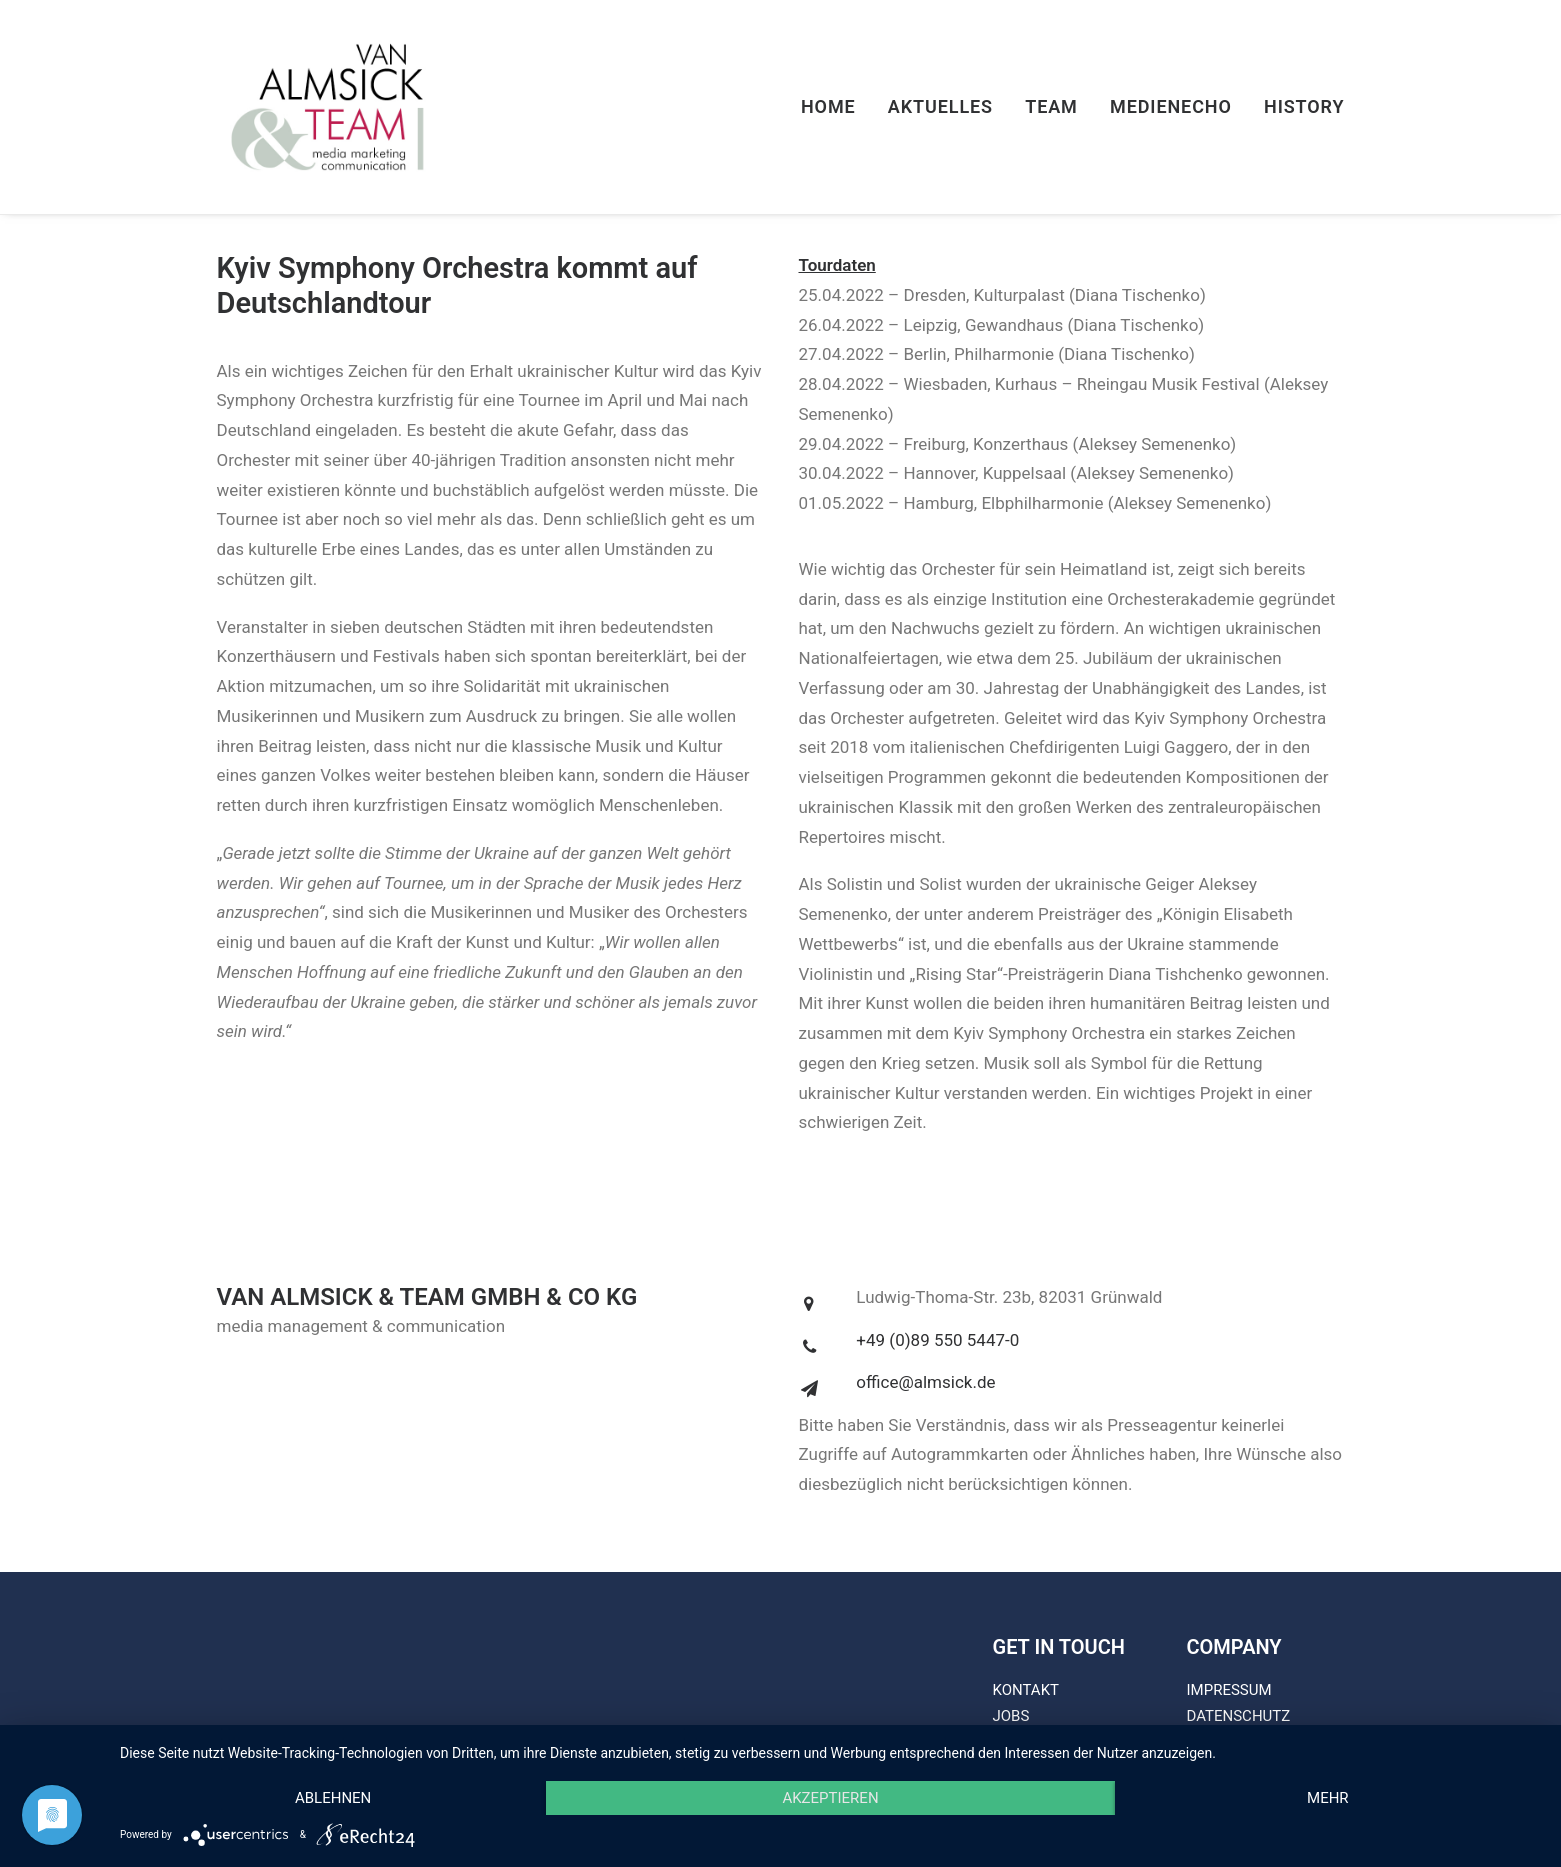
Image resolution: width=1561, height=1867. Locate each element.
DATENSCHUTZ (1239, 1716)
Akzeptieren (830, 1798)
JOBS (1011, 1716)
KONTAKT (1026, 1690)
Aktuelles (940, 106)
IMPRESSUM (1229, 1690)
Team (1051, 106)
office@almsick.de (925, 1382)
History (1304, 106)
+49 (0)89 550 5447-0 (937, 1340)
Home (828, 106)
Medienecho (1171, 106)
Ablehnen (333, 1798)
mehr (1328, 1798)
